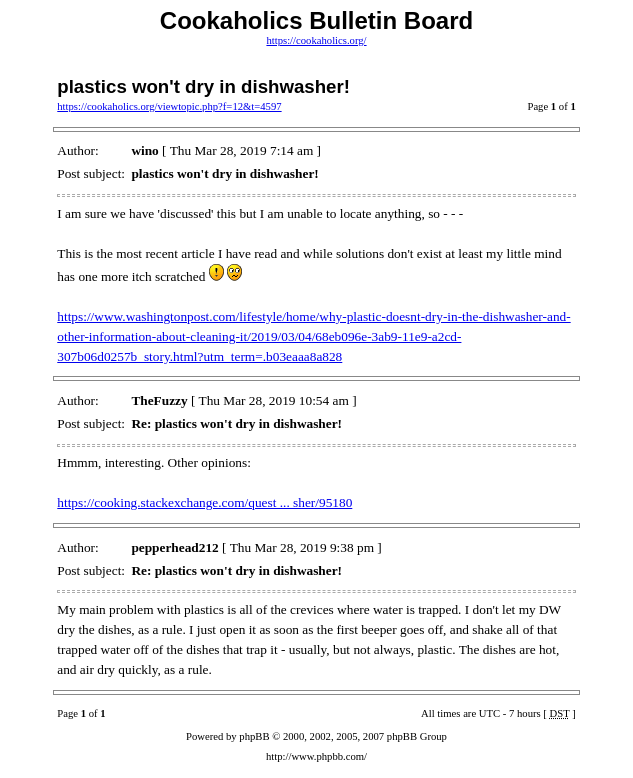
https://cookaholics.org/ (316, 40)
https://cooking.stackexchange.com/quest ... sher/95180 (204, 502)
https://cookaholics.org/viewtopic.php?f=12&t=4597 (169, 106)
